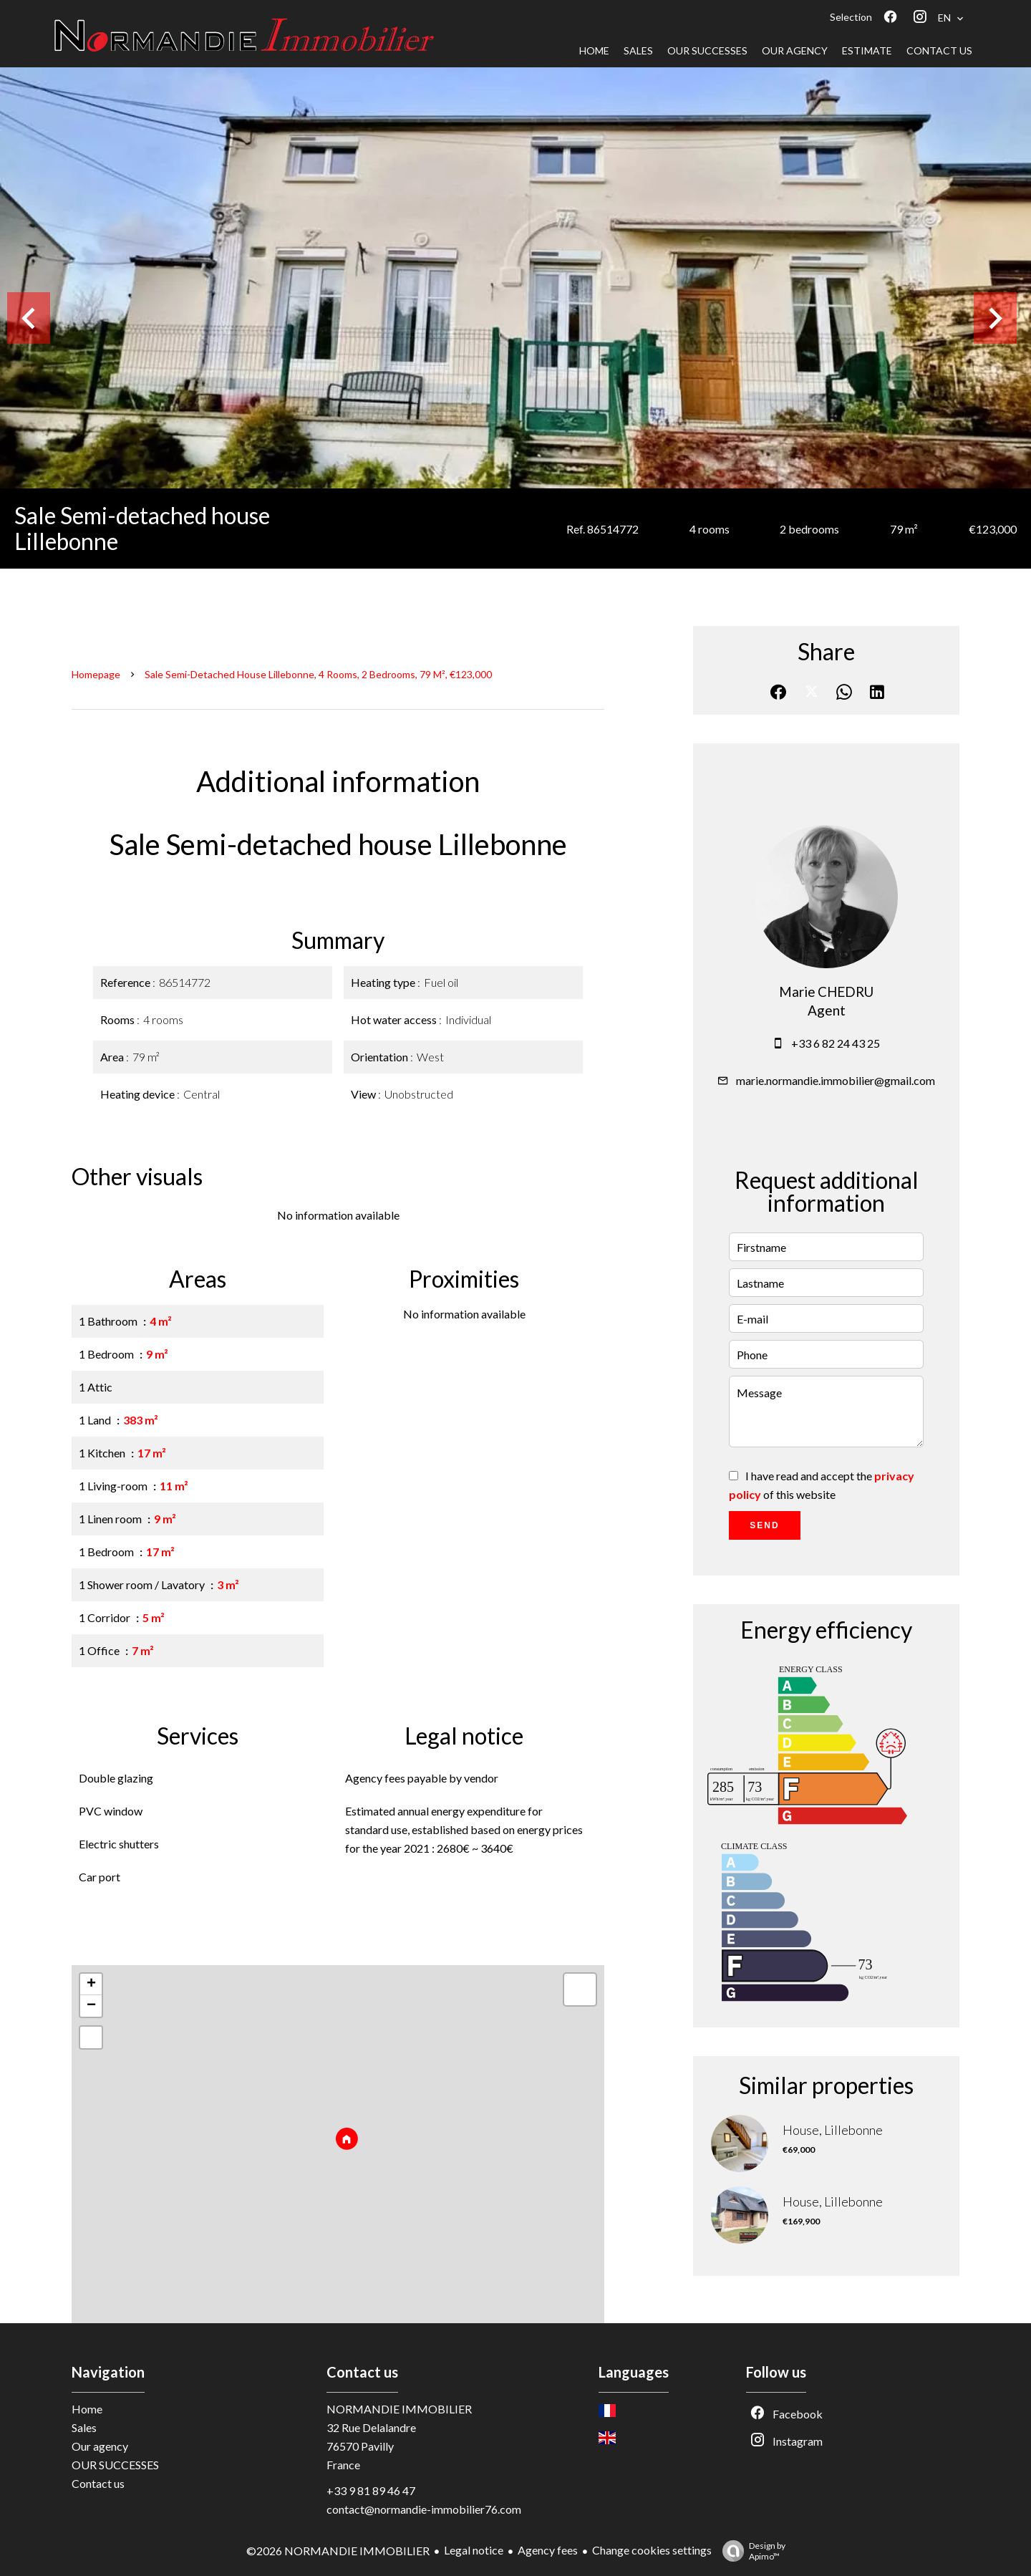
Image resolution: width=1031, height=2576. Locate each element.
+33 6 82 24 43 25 (835, 1043)
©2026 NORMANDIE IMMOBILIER (338, 2550)
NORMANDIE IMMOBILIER (399, 2409)
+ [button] (91, 1984)
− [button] (91, 2006)
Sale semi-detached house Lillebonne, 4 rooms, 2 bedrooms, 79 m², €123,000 (318, 674)
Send (764, 1525)
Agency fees (548, 2550)
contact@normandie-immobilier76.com (423, 2509)
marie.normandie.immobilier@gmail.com (835, 1080)
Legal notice (473, 2550)
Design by (750, 2551)
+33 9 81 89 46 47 (370, 2490)
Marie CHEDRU (826, 992)
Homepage (96, 674)
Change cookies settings (652, 2550)
